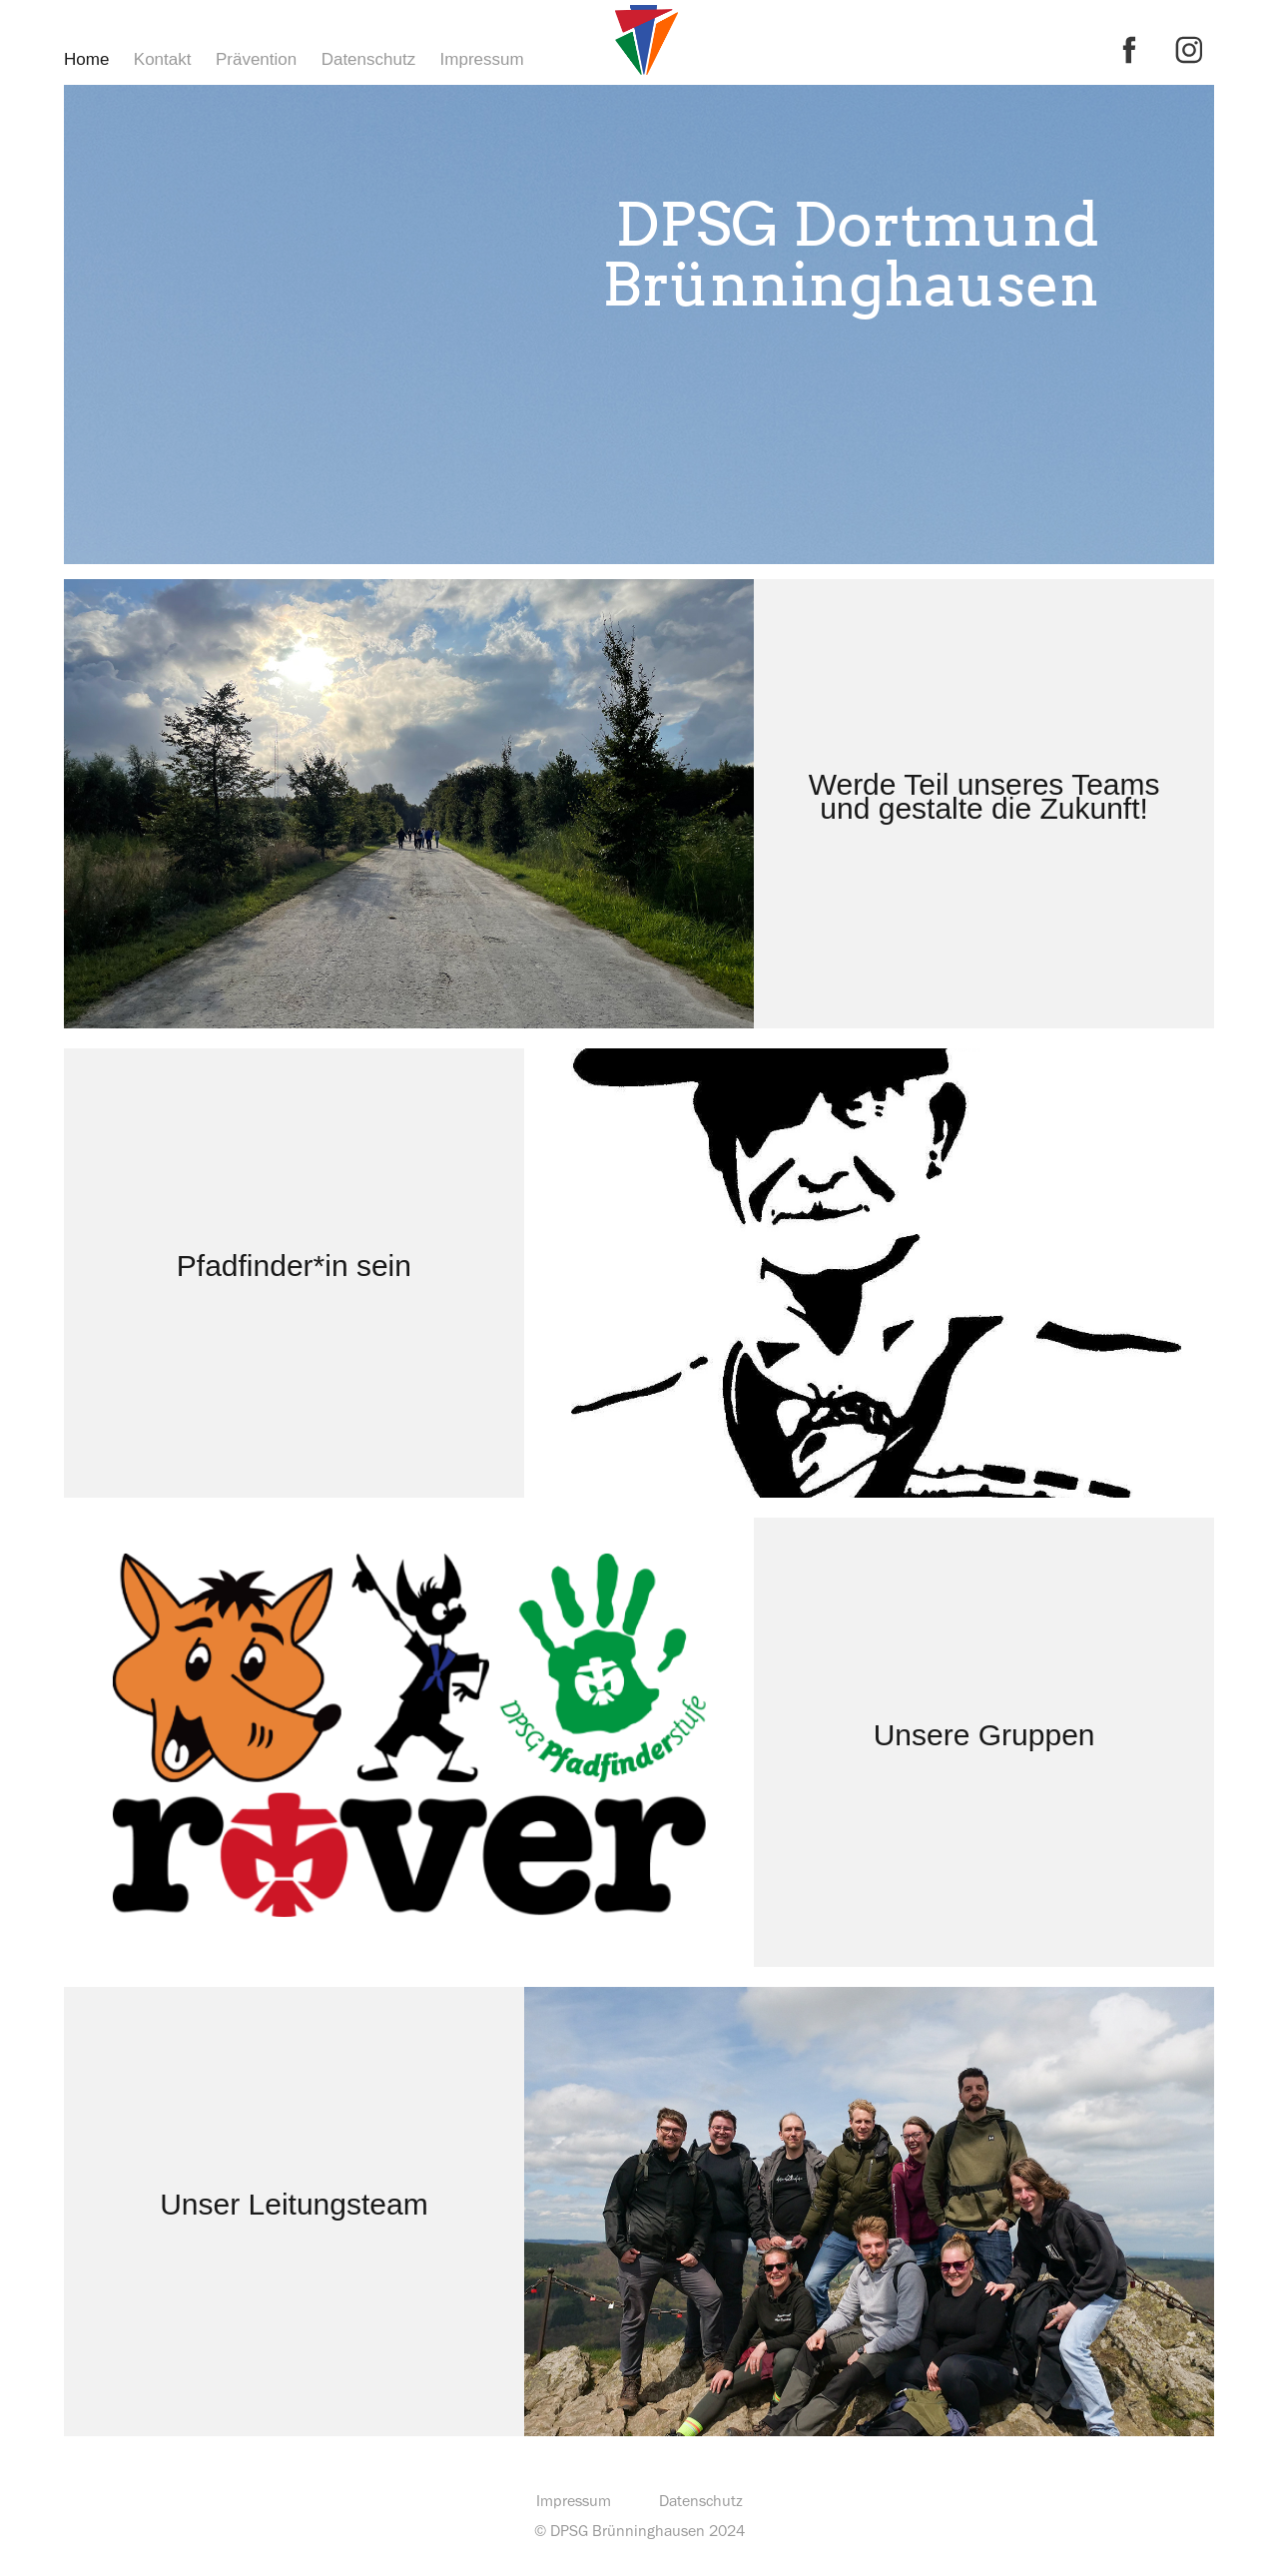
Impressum (482, 59)
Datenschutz (368, 59)
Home (86, 59)
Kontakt (163, 59)
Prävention (256, 59)
